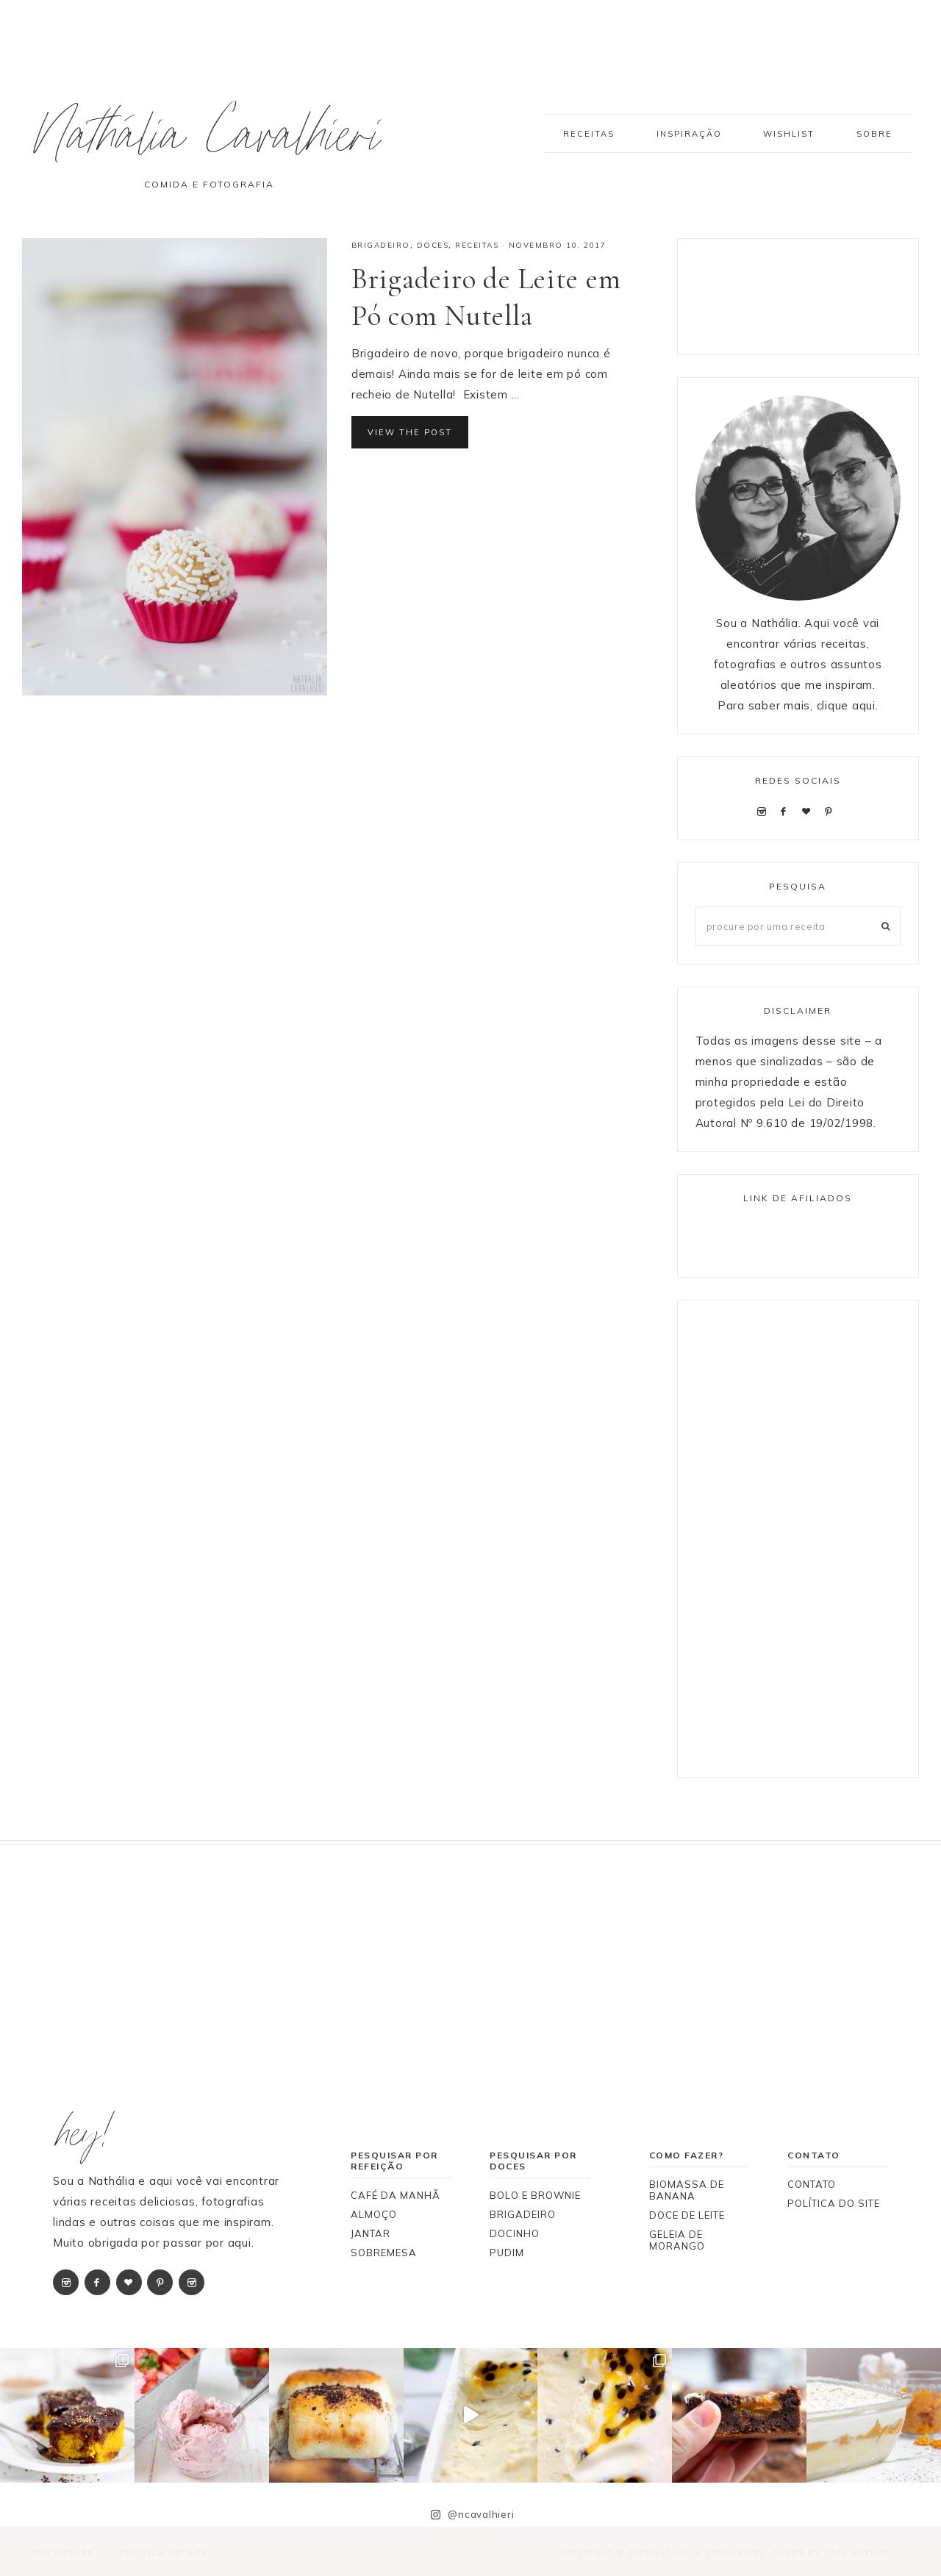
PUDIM (507, 2252)
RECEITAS (476, 245)
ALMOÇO (374, 2214)
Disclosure (60, 2552)
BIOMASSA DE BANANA (686, 2190)
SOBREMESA (384, 2252)
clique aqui (846, 705)
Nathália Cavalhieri (215, 142)
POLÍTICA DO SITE (833, 2203)
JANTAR (370, 2233)
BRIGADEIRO (380, 245)
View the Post (410, 431)
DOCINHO (515, 2233)
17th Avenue (857, 2552)
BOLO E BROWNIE (535, 2195)
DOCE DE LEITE (687, 2215)
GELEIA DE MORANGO (677, 2240)
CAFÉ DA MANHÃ (395, 2195)
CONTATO (811, 2184)
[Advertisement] (813, 293)
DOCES (433, 245)
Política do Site (162, 2552)
